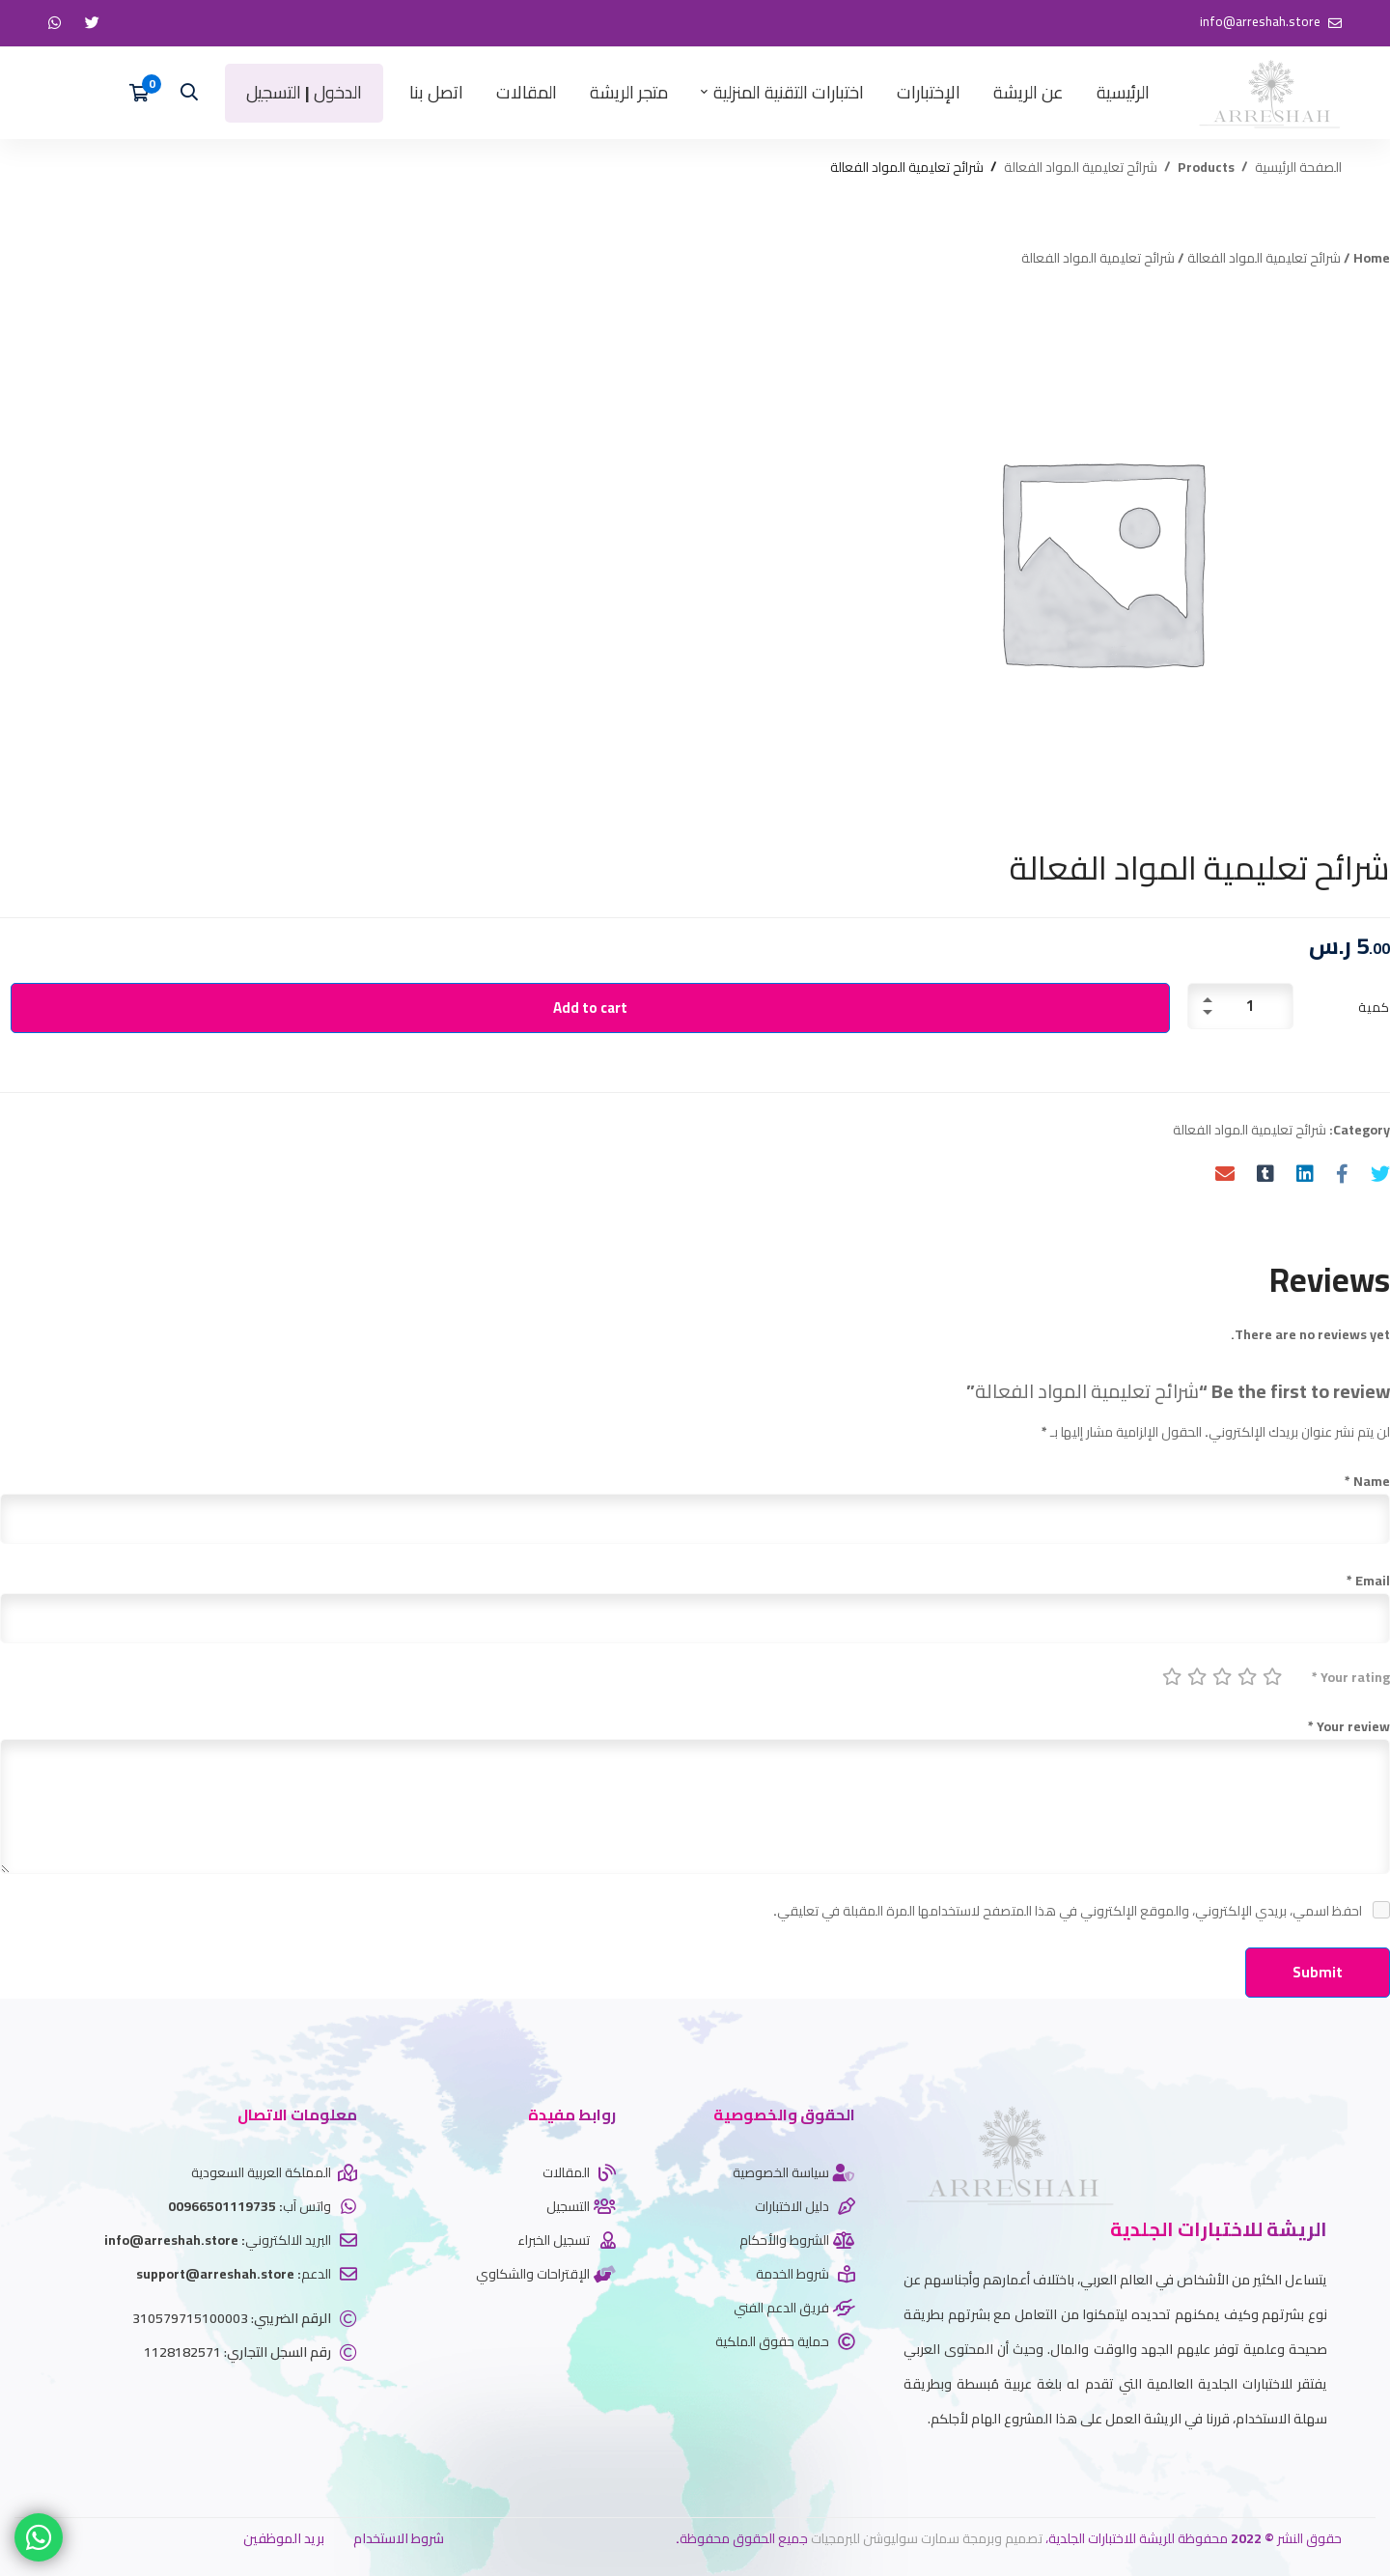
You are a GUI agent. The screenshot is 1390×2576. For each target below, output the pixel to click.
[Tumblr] (1265, 1173)
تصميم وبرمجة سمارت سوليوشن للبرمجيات (926, 2538)
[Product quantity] (1240, 1006)
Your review (1349, 1726)
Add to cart (590, 1008)
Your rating (1351, 1677)
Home (1371, 257)
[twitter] (1327, 2466)
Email (1368, 1580)
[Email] (1225, 1173)
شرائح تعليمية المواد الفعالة (1080, 167)
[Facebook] (1342, 1173)
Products (1206, 167)
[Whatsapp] (1298, 2466)
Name (1367, 1481)
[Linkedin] (1305, 1173)
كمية (1374, 1007)
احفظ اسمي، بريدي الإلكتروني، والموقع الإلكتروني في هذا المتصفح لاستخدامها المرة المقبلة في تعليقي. (1067, 1910)
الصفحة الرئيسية (1298, 167)
